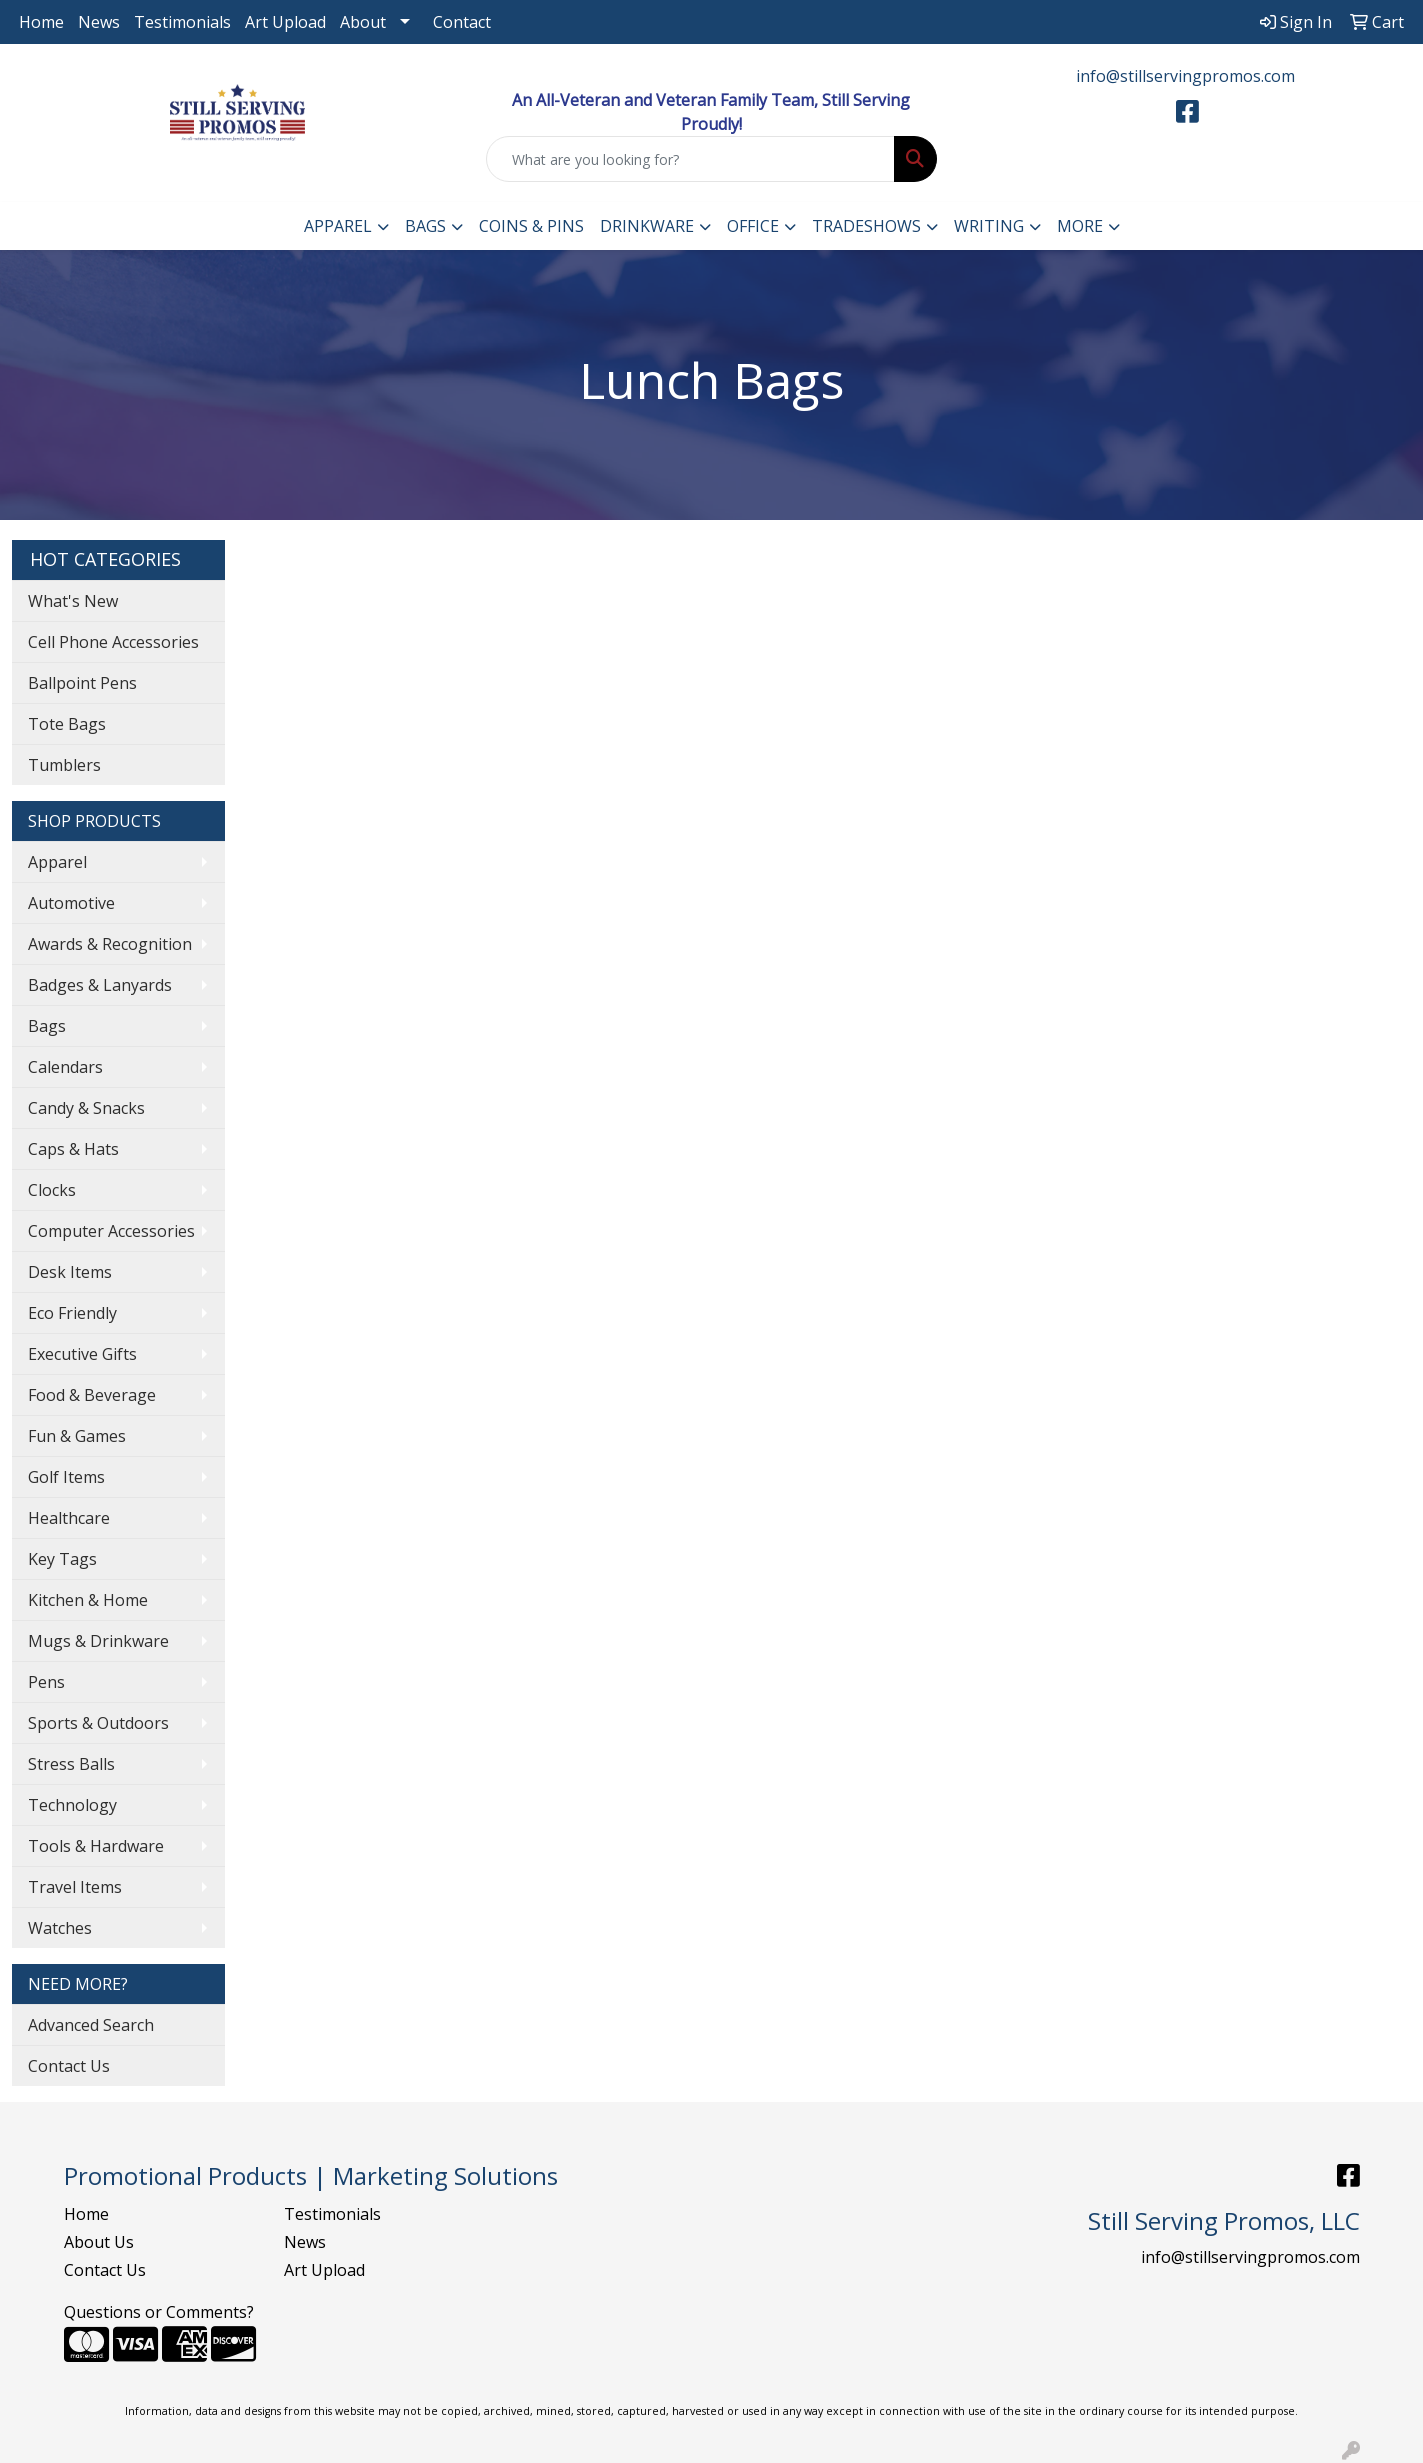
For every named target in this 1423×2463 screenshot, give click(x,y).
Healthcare (69, 1518)
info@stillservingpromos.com (1185, 76)
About (363, 22)
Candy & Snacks (86, 1108)
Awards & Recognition (110, 944)
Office (753, 226)
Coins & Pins (531, 226)
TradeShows (866, 226)
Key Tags (62, 1559)
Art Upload (285, 22)
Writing (989, 226)
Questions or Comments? (159, 2312)
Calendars (65, 1067)
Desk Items (70, 1272)
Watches (60, 1928)
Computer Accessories (111, 1231)
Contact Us (69, 2066)
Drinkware (647, 226)
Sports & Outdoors (98, 1723)
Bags (425, 226)
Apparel (338, 226)
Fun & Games (77, 1436)
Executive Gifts (82, 1354)
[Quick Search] (690, 159)
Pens (46, 1682)
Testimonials (182, 22)
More (1080, 226)
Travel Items (75, 1887)
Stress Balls (71, 1764)
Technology (72, 1805)
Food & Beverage (92, 1395)
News (99, 22)
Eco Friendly (72, 1313)
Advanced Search (91, 2025)
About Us (99, 2242)
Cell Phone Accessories (113, 642)
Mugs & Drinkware (98, 1641)
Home (41, 22)
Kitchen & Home (88, 1600)
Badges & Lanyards (100, 985)
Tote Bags (67, 724)
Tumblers (64, 765)
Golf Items (66, 1477)
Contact (462, 22)
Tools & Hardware (96, 1846)
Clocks (52, 1190)
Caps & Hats (73, 1149)
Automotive (71, 903)
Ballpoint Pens (82, 683)
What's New (73, 601)
